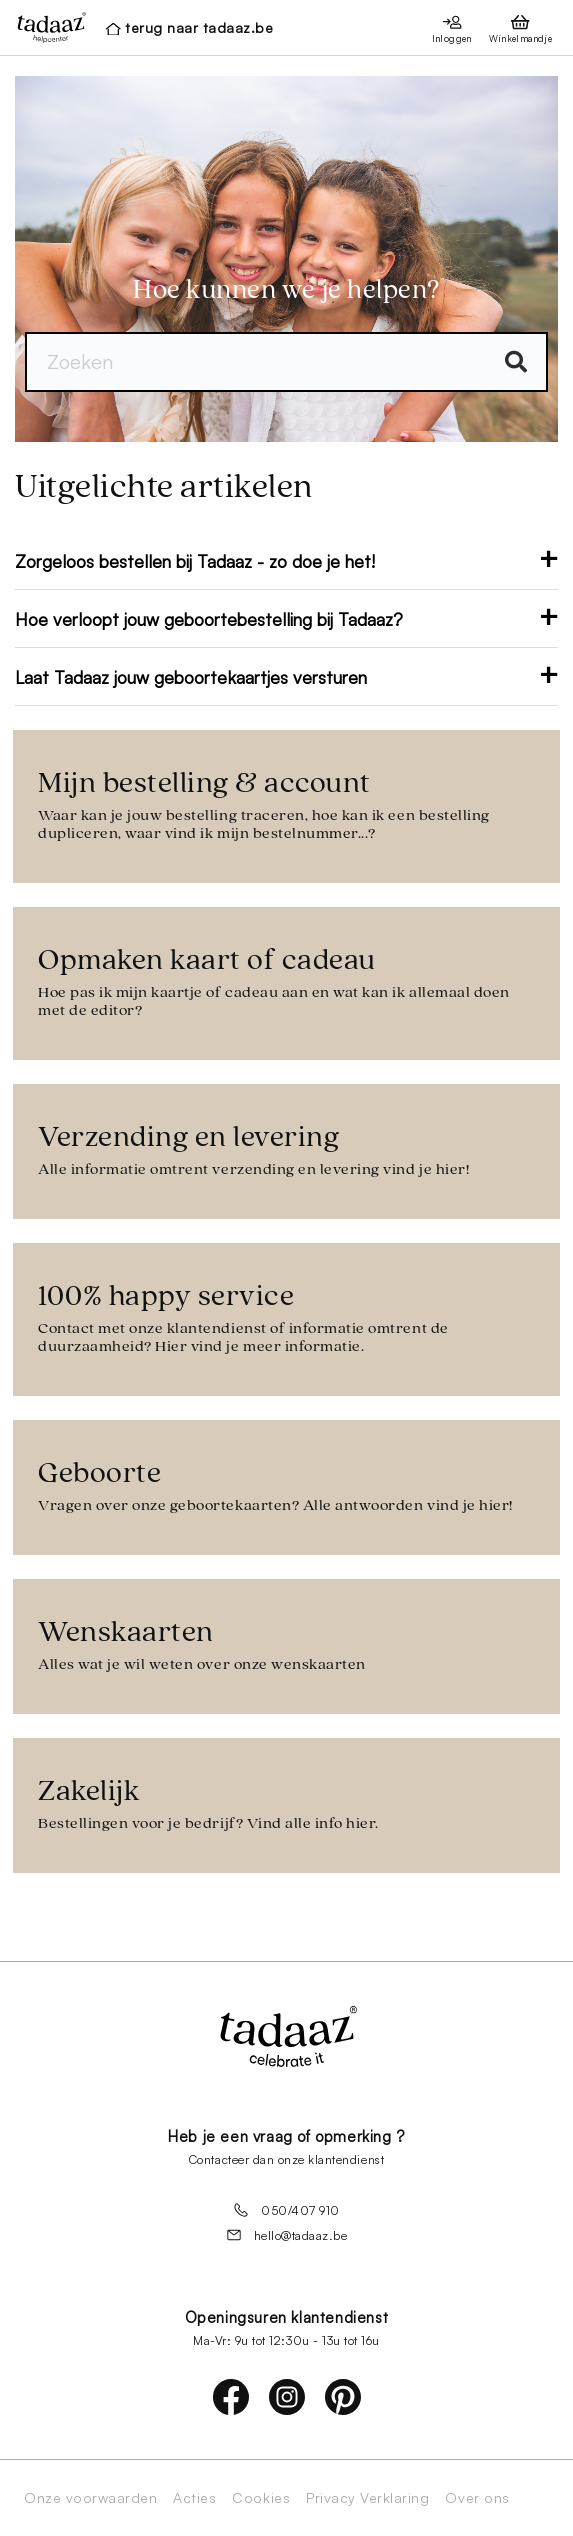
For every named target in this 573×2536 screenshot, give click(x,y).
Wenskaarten (286, 1645)
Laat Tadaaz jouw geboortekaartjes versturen (286, 677)
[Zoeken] (286, 362)
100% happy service (286, 1318)
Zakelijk (286, 1804)
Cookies (261, 2498)
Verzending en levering (286, 1150)
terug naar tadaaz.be (199, 27)
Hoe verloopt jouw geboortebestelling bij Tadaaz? (286, 619)
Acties (194, 2498)
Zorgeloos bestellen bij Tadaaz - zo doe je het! (286, 561)
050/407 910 (286, 2210)
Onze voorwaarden (90, 2498)
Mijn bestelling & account (286, 805)
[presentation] (46, 27)
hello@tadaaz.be (287, 2235)
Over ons (477, 2498)
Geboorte (286, 1486)
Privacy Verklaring (367, 2498)
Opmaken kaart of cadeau (286, 982)
